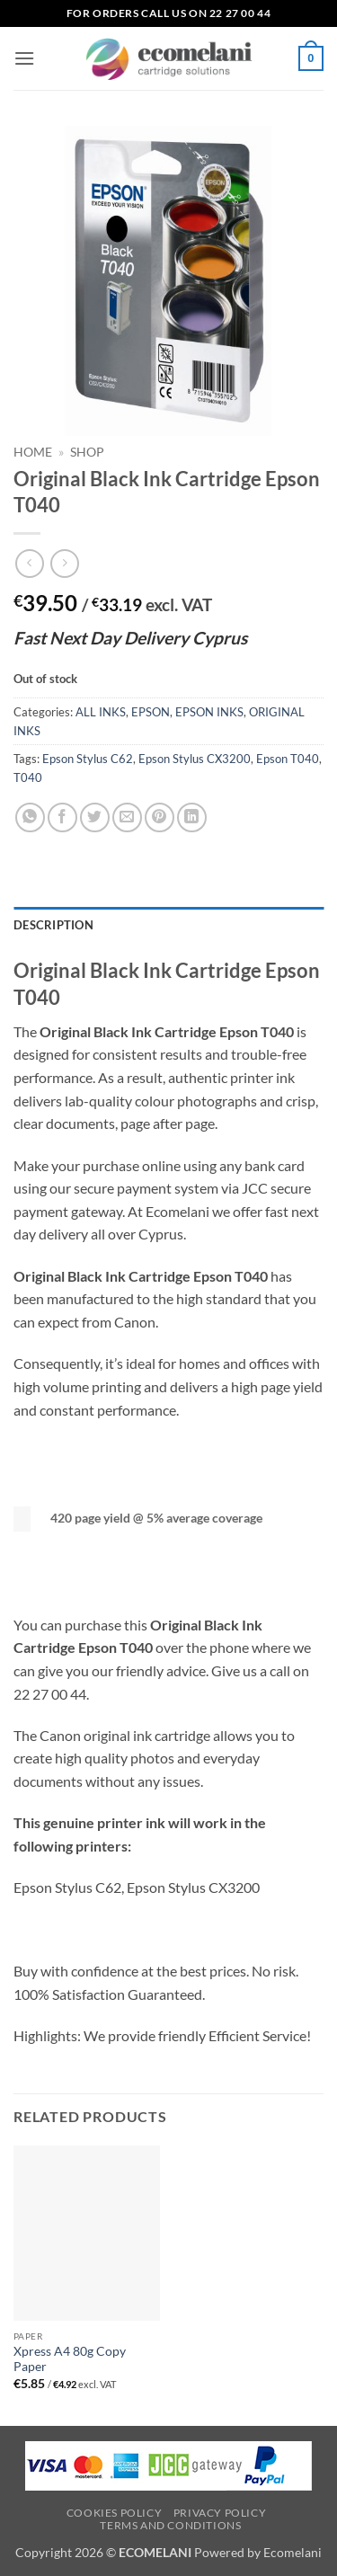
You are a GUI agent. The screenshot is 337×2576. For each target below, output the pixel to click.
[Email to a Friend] (127, 817)
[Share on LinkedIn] (192, 817)
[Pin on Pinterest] (159, 817)
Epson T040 (287, 758)
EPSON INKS (209, 712)
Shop (87, 452)
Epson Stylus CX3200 (194, 758)
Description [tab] (53, 925)
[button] (24, 58)
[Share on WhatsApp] (30, 817)
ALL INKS (100, 712)
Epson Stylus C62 (87, 758)
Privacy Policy (220, 2512)
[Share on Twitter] (95, 817)
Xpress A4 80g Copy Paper (69, 2359)
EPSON (150, 712)
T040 (27, 777)
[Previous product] (64, 563)
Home (32, 452)
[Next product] (29, 563)
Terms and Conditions (170, 2525)
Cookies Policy (115, 2512)
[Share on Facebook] (62, 817)
